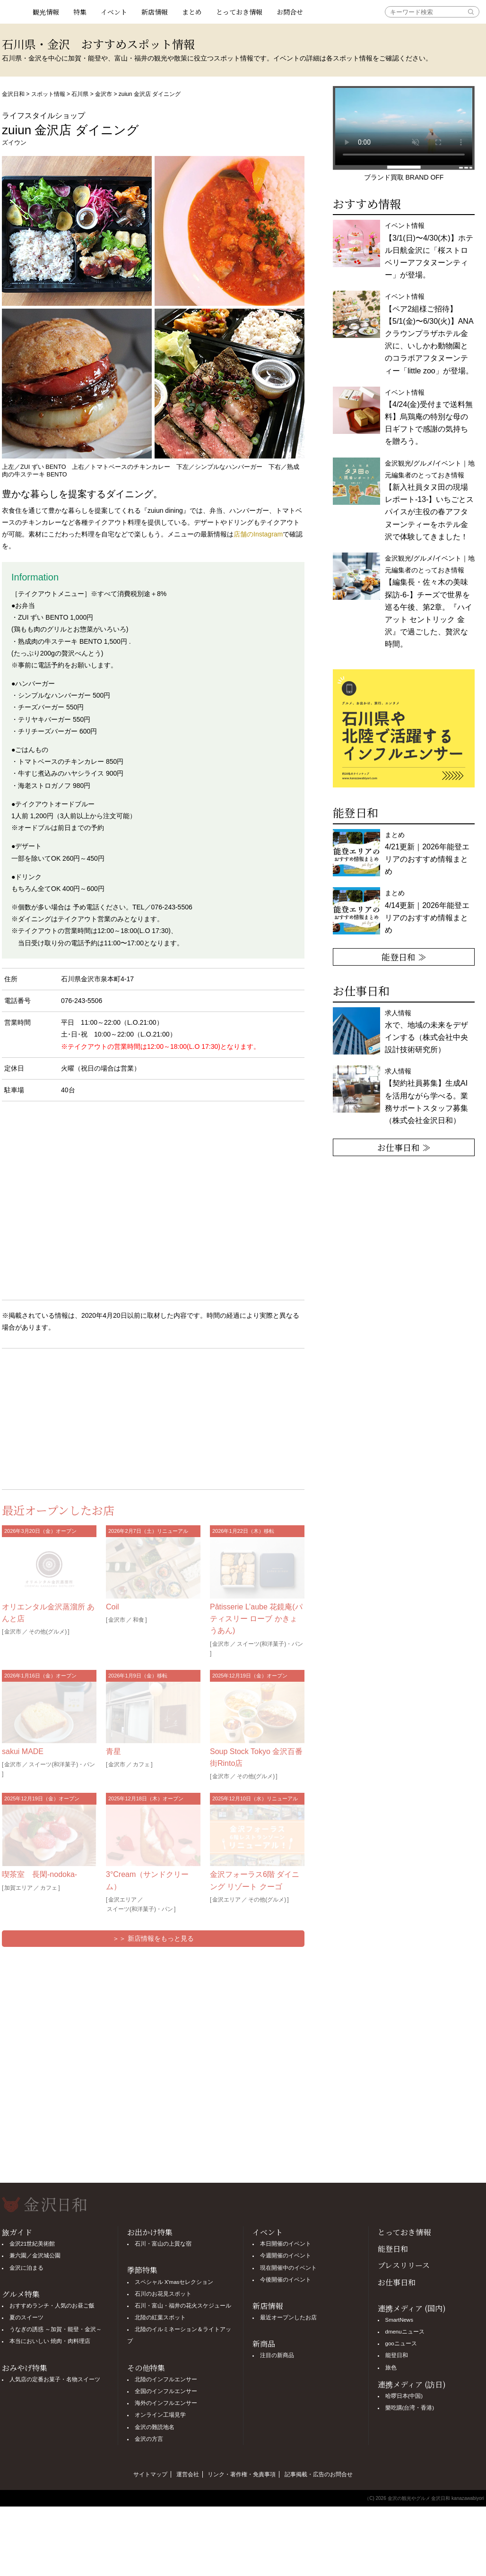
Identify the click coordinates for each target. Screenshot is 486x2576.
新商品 (263, 2343)
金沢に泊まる (26, 2268)
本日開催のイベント (285, 2244)
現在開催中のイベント (288, 2268)
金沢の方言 (149, 2439)
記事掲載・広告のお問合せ (319, 2474)
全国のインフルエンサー (166, 2391)
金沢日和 (13, 94)
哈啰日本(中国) (404, 2396)
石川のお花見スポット (163, 2294)
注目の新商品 (277, 2355)
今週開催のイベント (285, 2255)
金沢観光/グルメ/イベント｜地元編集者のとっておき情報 (430, 500)
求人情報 (426, 1095)
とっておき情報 (239, 12)
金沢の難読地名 (154, 2427)
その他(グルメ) (48, 1631)
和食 (138, 1619)
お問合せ (290, 12)
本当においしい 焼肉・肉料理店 (49, 2341)
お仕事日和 (397, 2282)
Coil (112, 1607)
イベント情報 (429, 250)
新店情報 (154, 12)
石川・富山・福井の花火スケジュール (183, 2305)
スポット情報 (48, 94)
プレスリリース (404, 2265)
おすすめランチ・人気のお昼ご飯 (52, 2305)
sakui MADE (22, 1751)
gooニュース (401, 2343)
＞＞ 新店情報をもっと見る (153, 1938)
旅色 (391, 2367)
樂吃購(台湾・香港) (409, 2408)
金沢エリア (122, 1899)
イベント (114, 12)
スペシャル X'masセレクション (174, 2282)
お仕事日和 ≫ (404, 1147)
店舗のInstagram (258, 534)
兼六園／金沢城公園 (35, 2255)
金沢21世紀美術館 (32, 2244)
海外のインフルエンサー (166, 2403)
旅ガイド (17, 2232)
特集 (80, 12)
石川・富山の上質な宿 (163, 2244)
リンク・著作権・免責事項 (242, 2474)
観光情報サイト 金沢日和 (14, 12)
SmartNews (399, 2320)
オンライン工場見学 (160, 2415)
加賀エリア (18, 1887)
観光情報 (46, 12)
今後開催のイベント (285, 2279)
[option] (404, 728)
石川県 (79, 94)
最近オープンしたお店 (288, 2317)
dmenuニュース (405, 2331)
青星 (113, 1751)
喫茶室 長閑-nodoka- (39, 1874)
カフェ (141, 1764)
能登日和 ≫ (404, 957)
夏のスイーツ (26, 2317)
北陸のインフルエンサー (166, 2379)
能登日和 (393, 2248)
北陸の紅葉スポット (160, 2317)
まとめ (192, 12)
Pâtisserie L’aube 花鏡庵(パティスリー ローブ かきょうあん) (256, 1618)
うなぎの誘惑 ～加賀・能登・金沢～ (55, 2329)
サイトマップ (150, 2474)
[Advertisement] (77, 1417)
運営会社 (187, 2474)
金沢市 (103, 94)
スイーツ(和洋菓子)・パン (270, 1644)
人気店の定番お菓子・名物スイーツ (54, 2379)
